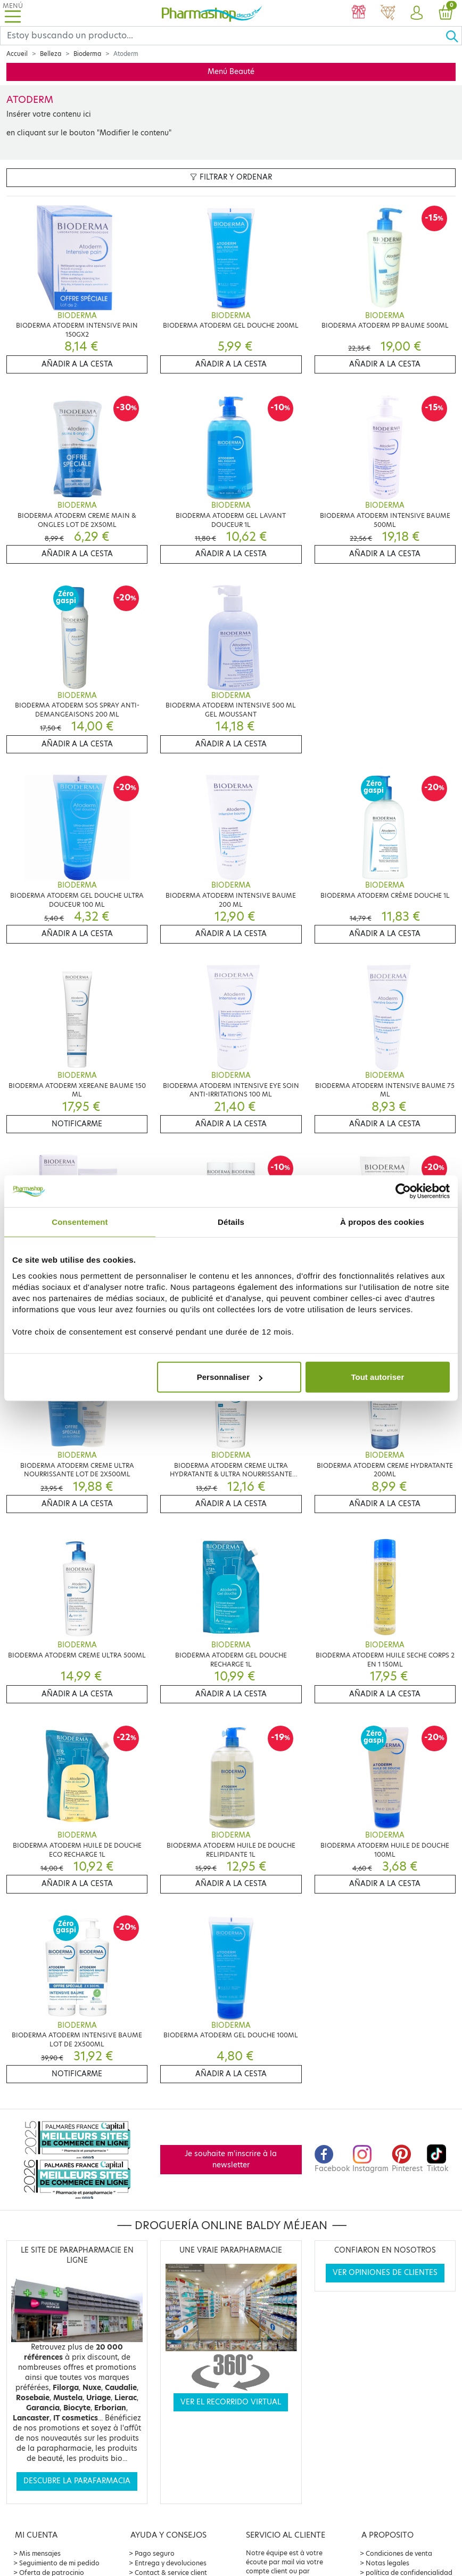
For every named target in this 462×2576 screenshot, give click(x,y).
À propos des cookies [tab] (382, 1221)
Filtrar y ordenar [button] (231, 177)
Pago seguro (155, 2553)
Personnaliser (229, 1377)
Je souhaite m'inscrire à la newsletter (231, 2159)
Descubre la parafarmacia (76, 2481)
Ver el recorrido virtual (230, 2402)
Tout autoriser (378, 1377)
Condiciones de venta (399, 2553)
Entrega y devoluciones (171, 2562)
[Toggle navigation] (13, 13)
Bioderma (87, 54)
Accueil (17, 54)
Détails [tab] (231, 1221)
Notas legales (387, 2562)
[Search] (223, 35)
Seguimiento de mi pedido (59, 2562)
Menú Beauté (231, 72)
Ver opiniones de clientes (385, 2273)
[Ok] (453, 35)
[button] (416, 13)
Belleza (50, 54)
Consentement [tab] (80, 1221)
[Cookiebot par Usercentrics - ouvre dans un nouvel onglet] (403, 1191)
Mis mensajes (40, 2553)
